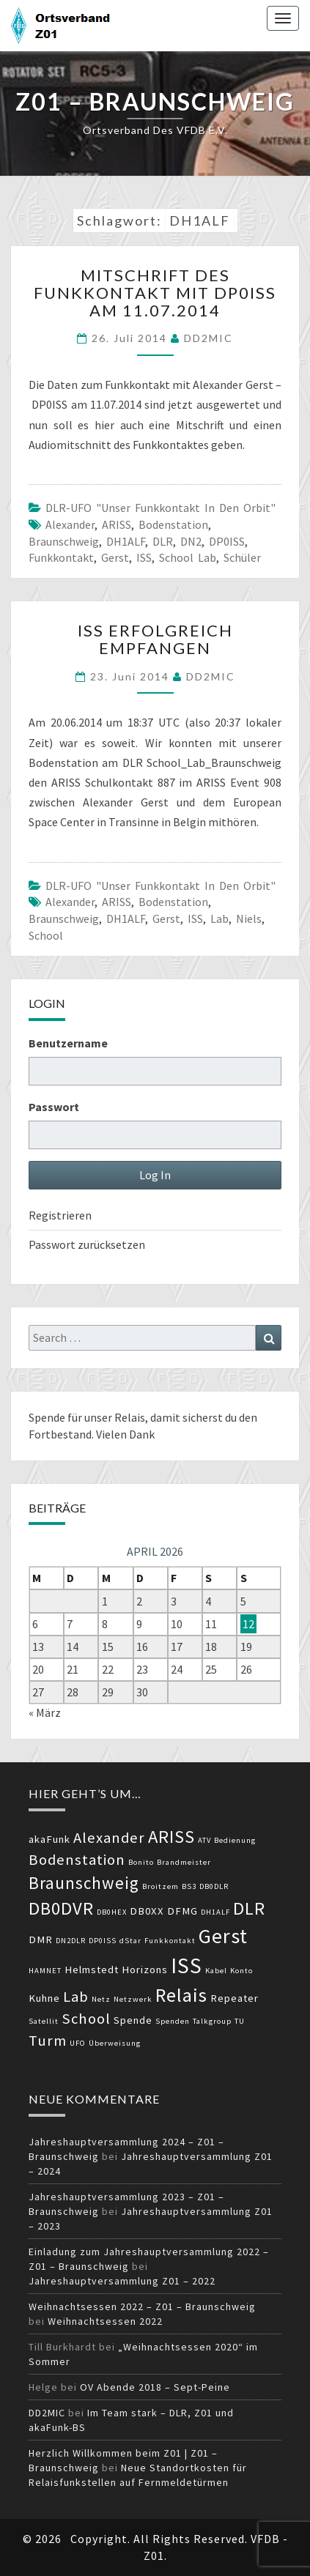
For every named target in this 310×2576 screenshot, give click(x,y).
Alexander (70, 524)
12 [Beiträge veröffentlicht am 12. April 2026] (248, 1624)
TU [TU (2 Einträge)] (240, 2021)
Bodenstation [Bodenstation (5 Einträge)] (77, 1859)
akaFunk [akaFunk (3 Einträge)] (49, 1839)
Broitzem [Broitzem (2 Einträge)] (160, 1886)
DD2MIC (208, 338)
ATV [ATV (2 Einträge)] (204, 1840)
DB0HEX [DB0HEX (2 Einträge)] (112, 1912)
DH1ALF (125, 541)
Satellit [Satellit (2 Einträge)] (44, 2021)
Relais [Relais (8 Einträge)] (181, 1995)
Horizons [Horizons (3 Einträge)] (145, 1969)
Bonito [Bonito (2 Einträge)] (141, 1862)
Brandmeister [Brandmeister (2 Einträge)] (184, 1862)
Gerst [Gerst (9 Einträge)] (223, 1936)
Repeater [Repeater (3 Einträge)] (234, 1998)
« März (45, 1712)
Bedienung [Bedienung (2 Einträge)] (235, 1840)
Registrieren (60, 1215)
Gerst (115, 557)
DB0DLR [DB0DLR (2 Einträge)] (214, 1886)
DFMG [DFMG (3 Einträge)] (182, 1911)
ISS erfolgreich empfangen (155, 639)
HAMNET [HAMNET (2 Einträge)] (45, 1970)
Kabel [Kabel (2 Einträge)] (216, 1970)
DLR (162, 541)
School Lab (187, 557)
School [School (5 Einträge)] (86, 2018)
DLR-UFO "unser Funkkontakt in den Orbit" (160, 507)
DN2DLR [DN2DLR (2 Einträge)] (71, 1940)
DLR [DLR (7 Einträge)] (249, 1908)
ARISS (116, 524)
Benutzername (68, 1043)
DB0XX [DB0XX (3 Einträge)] (147, 1911)
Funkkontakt (61, 557)
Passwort (54, 1106)
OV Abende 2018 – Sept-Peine (155, 2387)
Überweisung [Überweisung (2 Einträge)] (115, 2043)
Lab (219, 918)
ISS (144, 557)
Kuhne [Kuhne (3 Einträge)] (44, 1998)
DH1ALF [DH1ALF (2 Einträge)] (215, 1912)
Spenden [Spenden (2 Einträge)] (172, 2021)
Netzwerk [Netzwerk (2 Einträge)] (133, 1999)
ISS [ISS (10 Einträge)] (186, 1965)
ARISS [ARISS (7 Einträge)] (171, 1836)
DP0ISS (227, 541)
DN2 (191, 541)
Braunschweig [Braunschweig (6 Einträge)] (84, 1882)
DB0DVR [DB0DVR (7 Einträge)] (61, 1908)
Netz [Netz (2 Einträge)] (101, 1999)
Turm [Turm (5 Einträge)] (48, 2040)
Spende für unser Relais (87, 1417)
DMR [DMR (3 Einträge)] (41, 1939)
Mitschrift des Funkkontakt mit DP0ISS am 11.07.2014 (155, 292)
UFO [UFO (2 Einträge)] (78, 2043)
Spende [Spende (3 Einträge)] (133, 2020)
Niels (249, 918)
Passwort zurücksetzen (87, 1244)
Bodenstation (173, 524)
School (46, 935)
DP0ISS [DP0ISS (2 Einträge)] (103, 1940)
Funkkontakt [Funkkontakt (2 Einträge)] (170, 1940)
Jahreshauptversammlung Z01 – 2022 (122, 2280)
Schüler (242, 557)
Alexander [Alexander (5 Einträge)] (109, 1837)
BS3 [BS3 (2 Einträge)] (189, 1886)
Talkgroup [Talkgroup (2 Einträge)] (212, 2021)
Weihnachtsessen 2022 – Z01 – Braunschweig (142, 2306)
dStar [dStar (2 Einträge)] (130, 1940)
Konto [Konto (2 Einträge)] (241, 1970)
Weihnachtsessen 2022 (105, 2321)
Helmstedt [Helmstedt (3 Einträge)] (91, 1969)
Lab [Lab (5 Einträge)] (76, 1996)
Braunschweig (64, 541)
